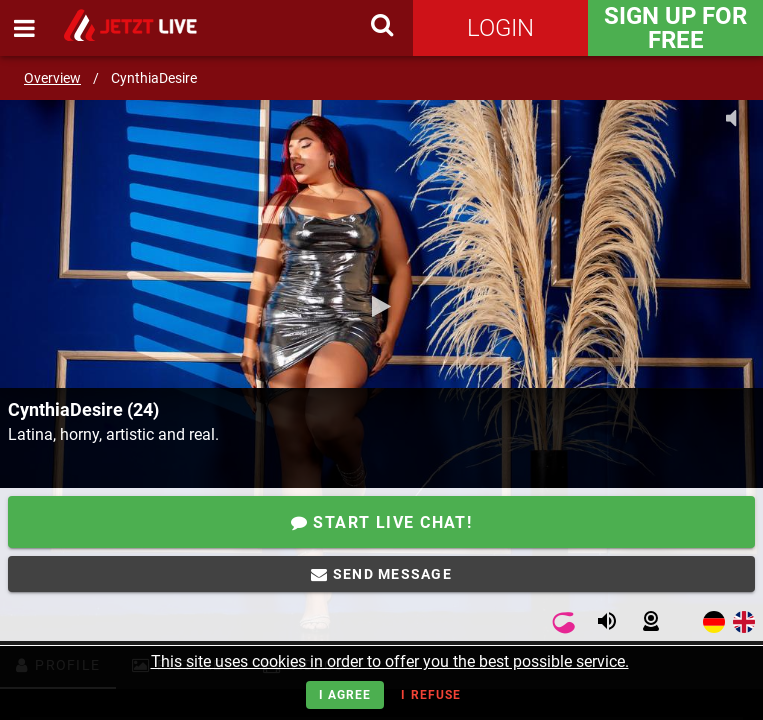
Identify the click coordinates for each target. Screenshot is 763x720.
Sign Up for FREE (675, 28)
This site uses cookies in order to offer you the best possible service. (390, 661)
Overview (52, 78)
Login (500, 28)
